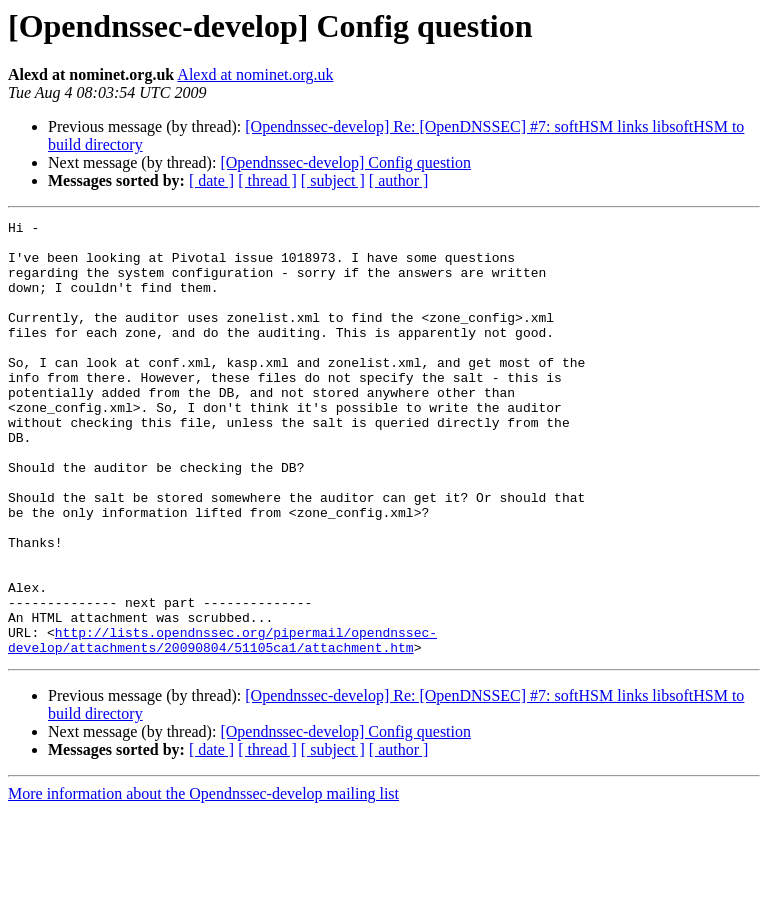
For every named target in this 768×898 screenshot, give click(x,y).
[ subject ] (333, 180)
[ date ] (211, 180)
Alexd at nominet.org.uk (255, 74)
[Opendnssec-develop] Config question (345, 162)
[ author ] (399, 180)
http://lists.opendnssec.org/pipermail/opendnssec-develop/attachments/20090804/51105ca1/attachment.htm (222, 725)
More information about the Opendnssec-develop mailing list (203, 880)
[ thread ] (267, 180)
